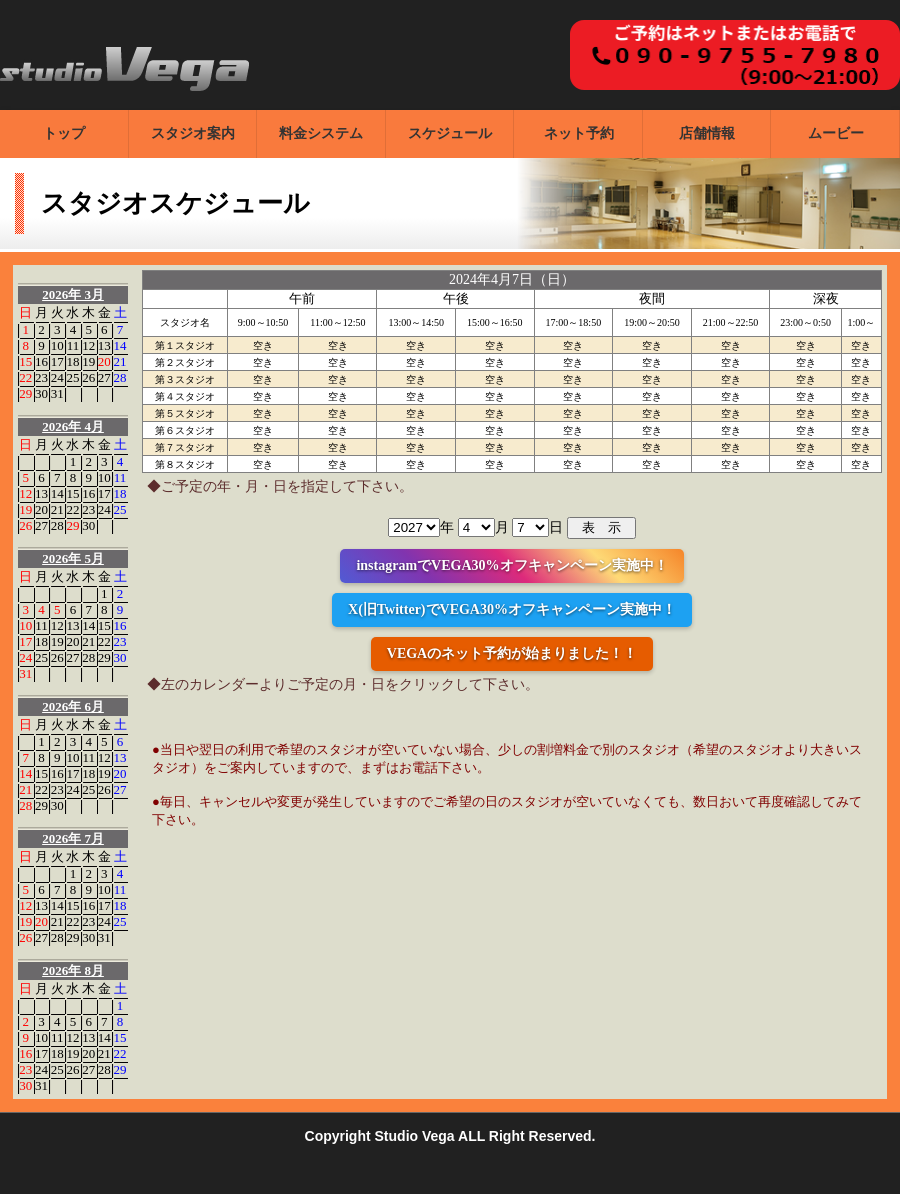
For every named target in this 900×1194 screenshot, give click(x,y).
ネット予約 (579, 133)
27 (104, 377)
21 (120, 361)
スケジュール (450, 133)
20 (104, 361)
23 (41, 377)
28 (120, 377)
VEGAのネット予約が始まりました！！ (512, 653)
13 (104, 345)
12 (88, 345)
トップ (64, 133)
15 (25, 361)
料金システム (321, 133)
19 (88, 361)
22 (25, 377)
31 (57, 393)
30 (41, 393)
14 (120, 345)
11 (73, 345)
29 (25, 393)
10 (57, 345)
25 (72, 377)
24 (57, 377)
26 (88, 377)
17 (57, 361)
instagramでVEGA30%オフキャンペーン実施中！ (511, 565)
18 (72, 361)
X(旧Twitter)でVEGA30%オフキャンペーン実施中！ (512, 609)
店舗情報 (707, 133)
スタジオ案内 (193, 133)
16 (41, 361)
